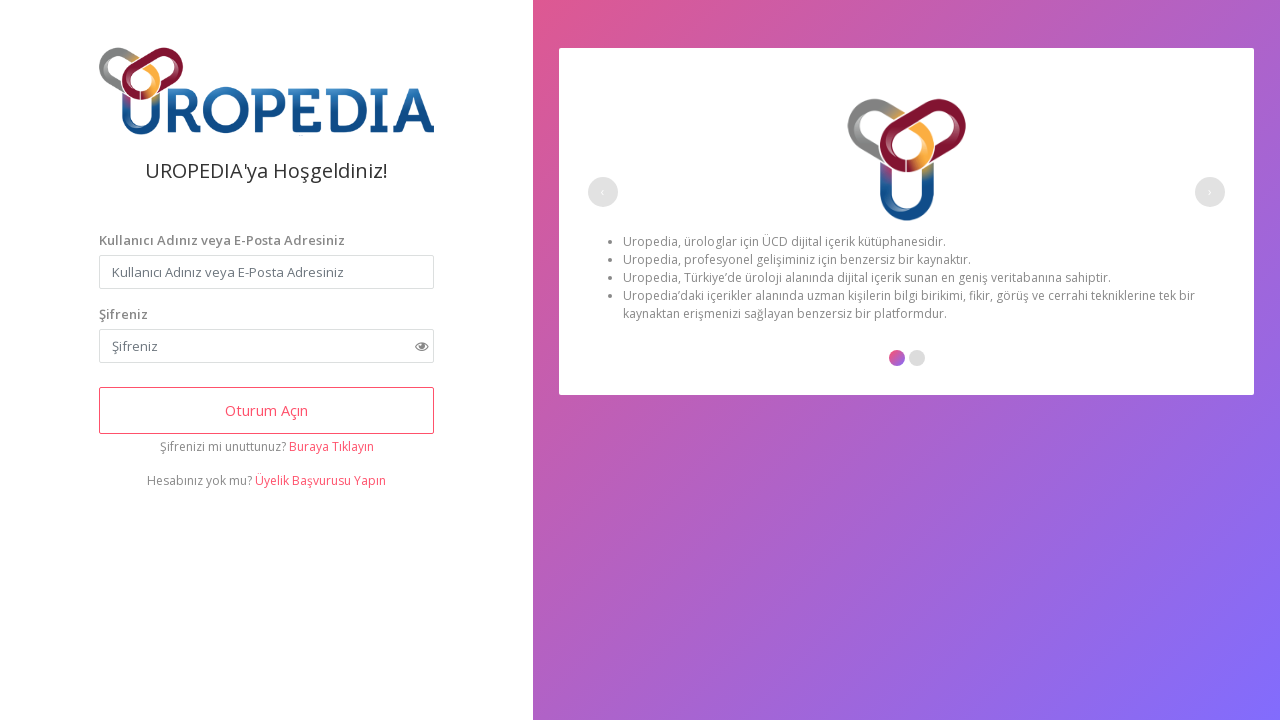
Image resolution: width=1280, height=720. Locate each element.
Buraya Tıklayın (331, 446)
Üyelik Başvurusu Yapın (320, 480)
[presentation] (603, 192)
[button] (897, 358)
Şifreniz (123, 314)
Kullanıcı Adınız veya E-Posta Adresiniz (222, 240)
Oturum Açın (266, 410)
